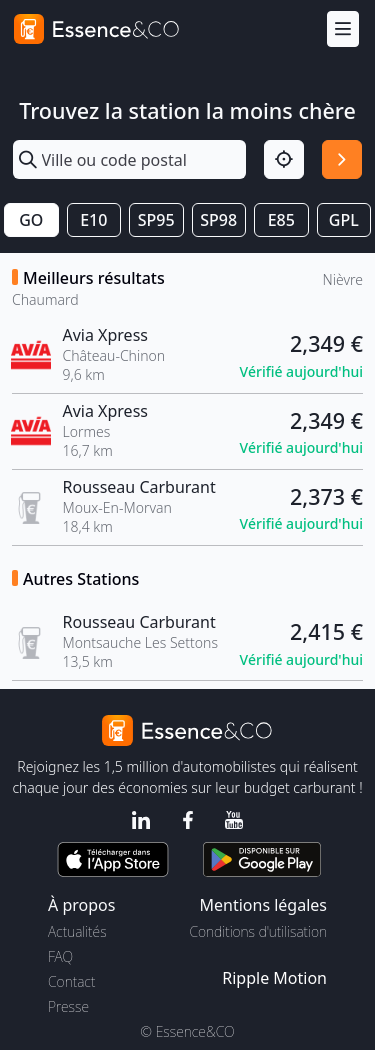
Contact (71, 981)
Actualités (77, 931)
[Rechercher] (342, 160)
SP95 (156, 220)
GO (31, 220)
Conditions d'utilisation (258, 931)
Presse (68, 1006)
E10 (93, 220)
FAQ (60, 956)
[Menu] (343, 29)
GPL (344, 220)
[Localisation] (284, 160)
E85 (281, 220)
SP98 (218, 220)
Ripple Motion (274, 978)
